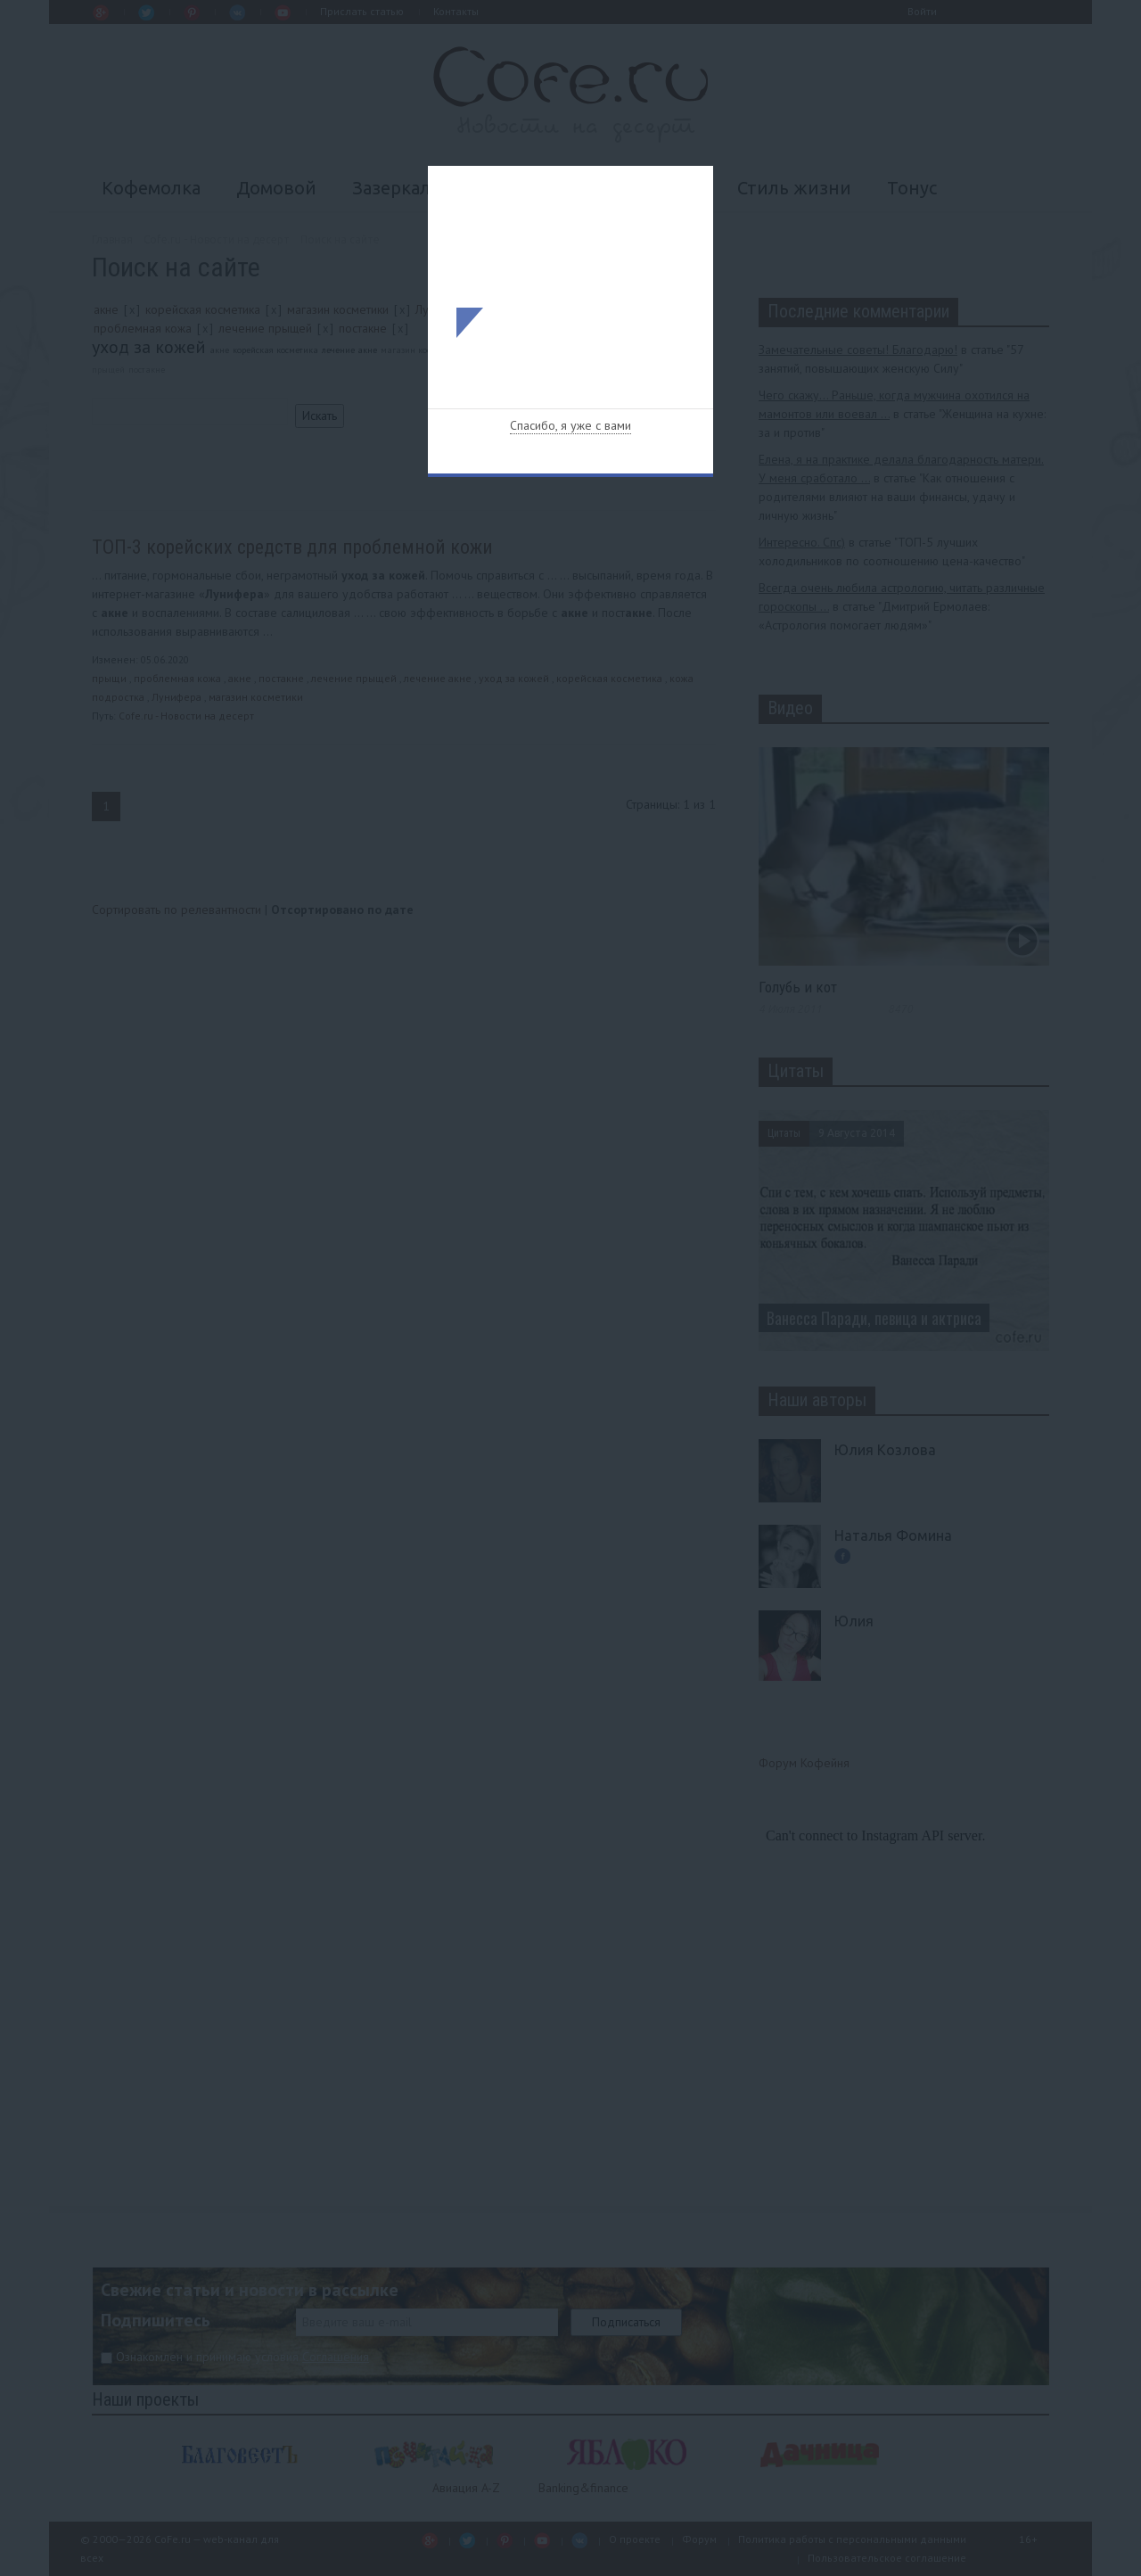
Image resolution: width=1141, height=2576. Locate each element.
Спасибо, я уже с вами (570, 425)
